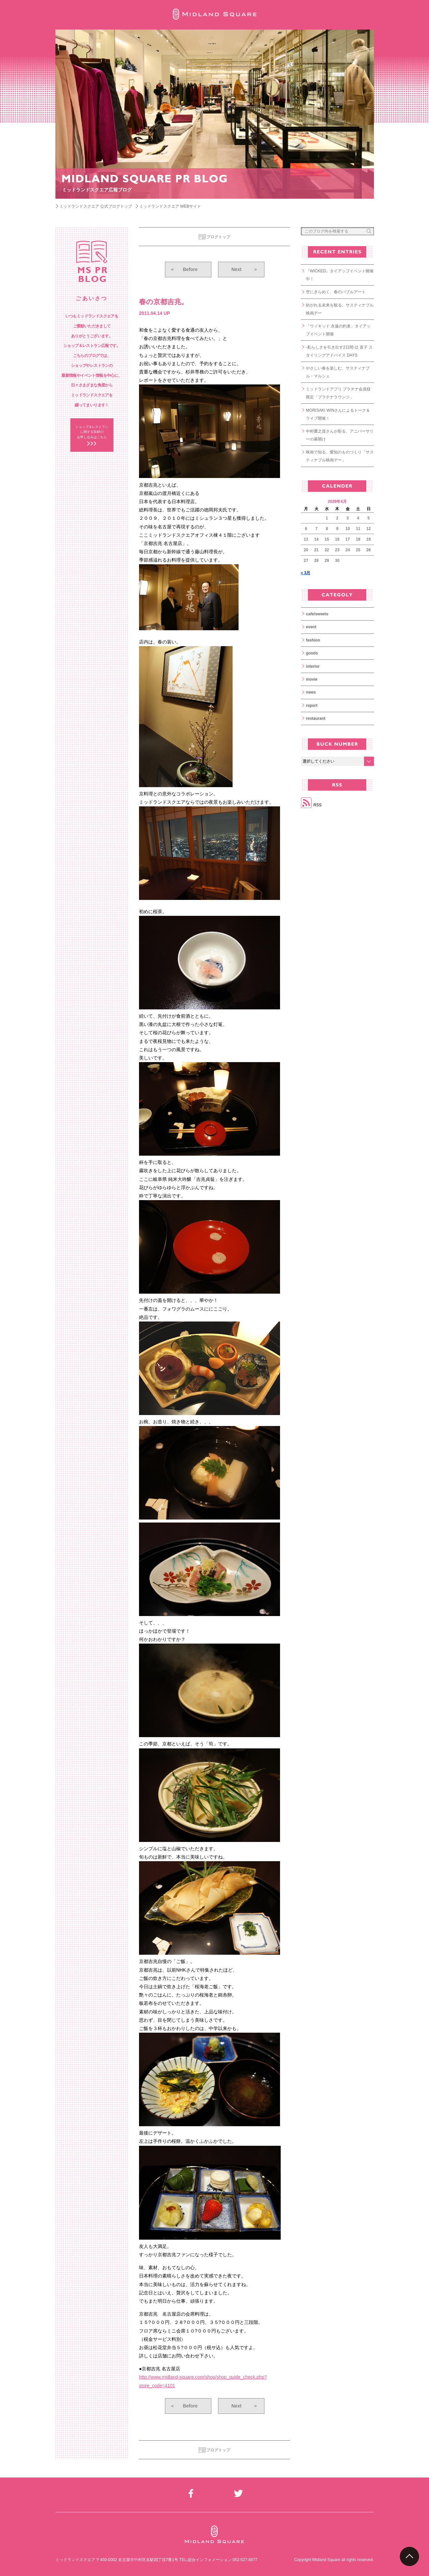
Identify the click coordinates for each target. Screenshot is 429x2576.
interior (313, 666)
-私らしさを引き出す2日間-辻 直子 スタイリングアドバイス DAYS (339, 351)
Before (183, 269)
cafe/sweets (317, 614)
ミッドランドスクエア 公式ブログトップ (95, 206)
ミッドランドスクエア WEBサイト (170, 206)
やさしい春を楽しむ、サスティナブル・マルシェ (338, 372)
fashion (313, 640)
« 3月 (306, 573)
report (312, 705)
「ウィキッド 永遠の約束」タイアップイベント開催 (338, 330)
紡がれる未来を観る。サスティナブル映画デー (340, 309)
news (311, 692)
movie (312, 679)
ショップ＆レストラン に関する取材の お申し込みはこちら (91, 432)
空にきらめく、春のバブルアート (336, 292)
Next (245, 269)
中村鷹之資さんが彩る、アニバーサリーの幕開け (340, 435)
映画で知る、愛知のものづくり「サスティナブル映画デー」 (340, 456)
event (311, 627)
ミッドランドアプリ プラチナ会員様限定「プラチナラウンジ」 (338, 393)
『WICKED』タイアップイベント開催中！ (340, 275)
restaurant (315, 718)
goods (312, 653)
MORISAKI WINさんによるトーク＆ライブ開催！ (338, 414)
